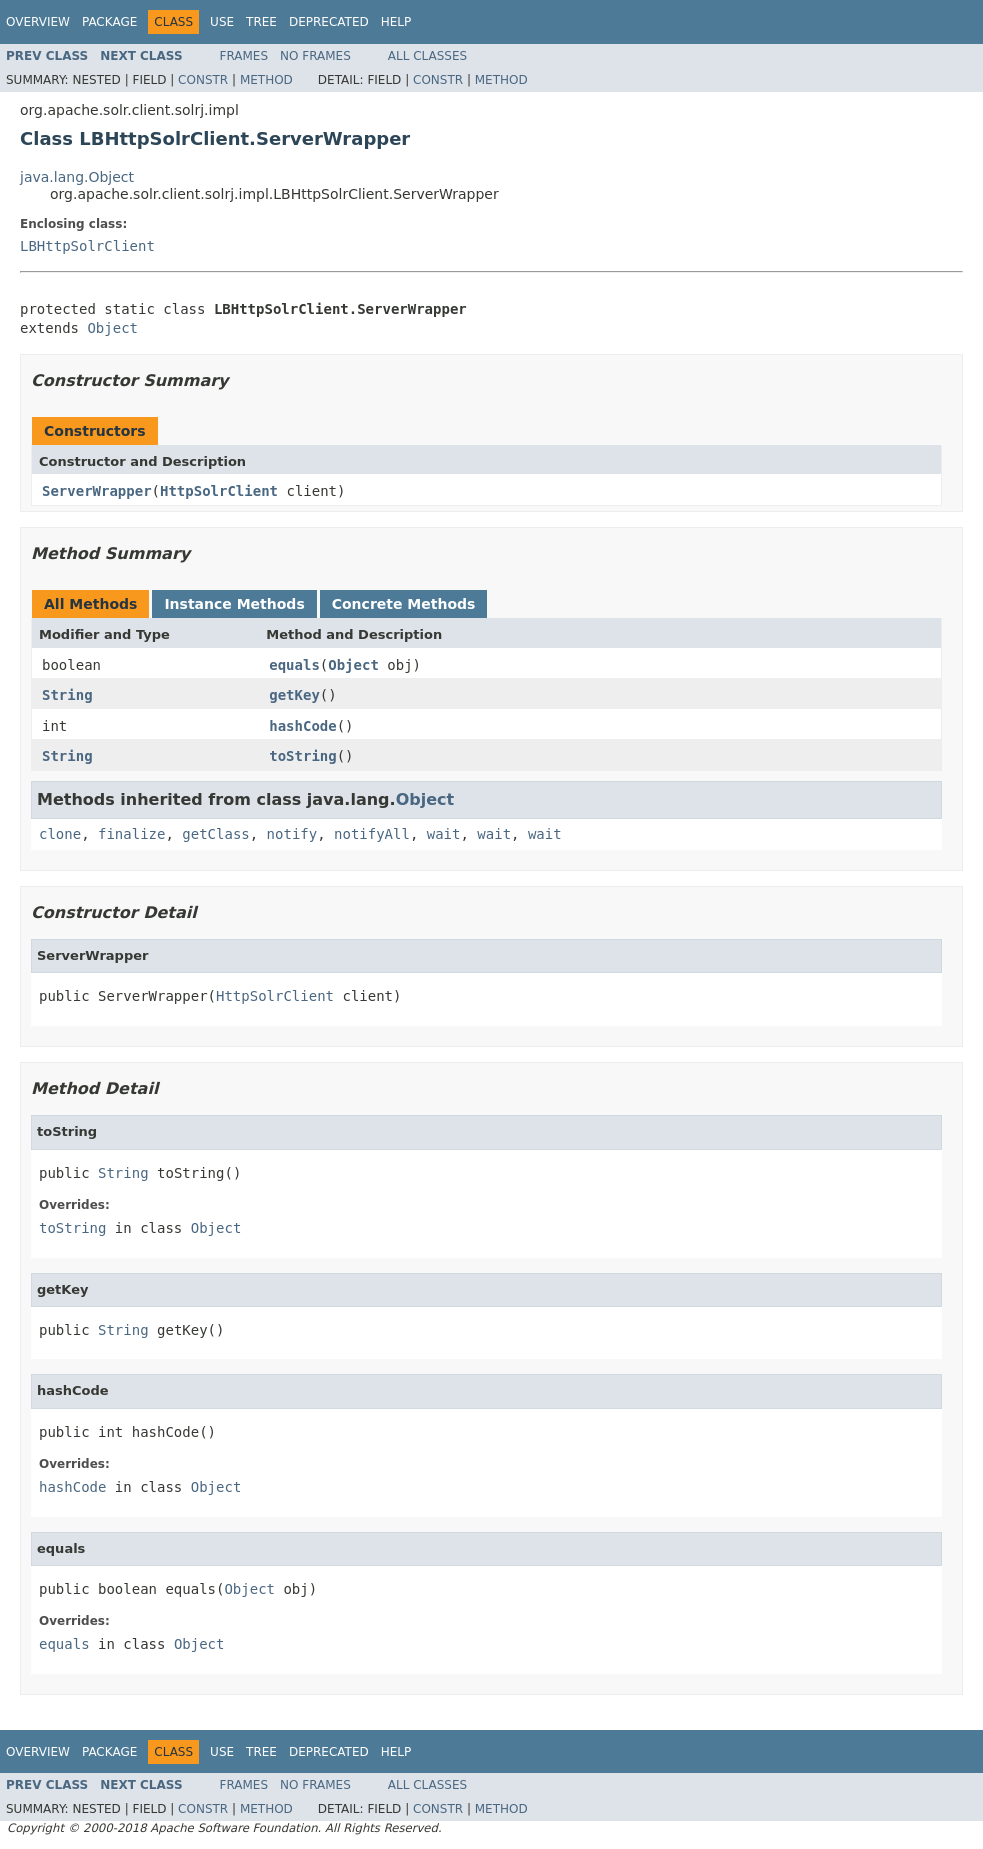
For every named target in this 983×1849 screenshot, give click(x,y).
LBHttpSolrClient (87, 246)
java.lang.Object (77, 177)
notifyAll (372, 834)
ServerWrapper (97, 491)
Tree (261, 22)
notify (292, 834)
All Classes (427, 56)
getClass (215, 834)
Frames (244, 56)
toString (302, 756)
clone (60, 834)
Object (112, 328)
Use (222, 22)
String (67, 695)
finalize (131, 834)
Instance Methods (234, 604)
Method (266, 80)
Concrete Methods (404, 604)
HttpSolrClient (219, 491)
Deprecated (329, 22)
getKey (294, 695)
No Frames (315, 56)
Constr (203, 80)
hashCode (302, 726)
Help (396, 22)
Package (109, 22)
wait (444, 834)
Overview (38, 22)
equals (294, 665)
